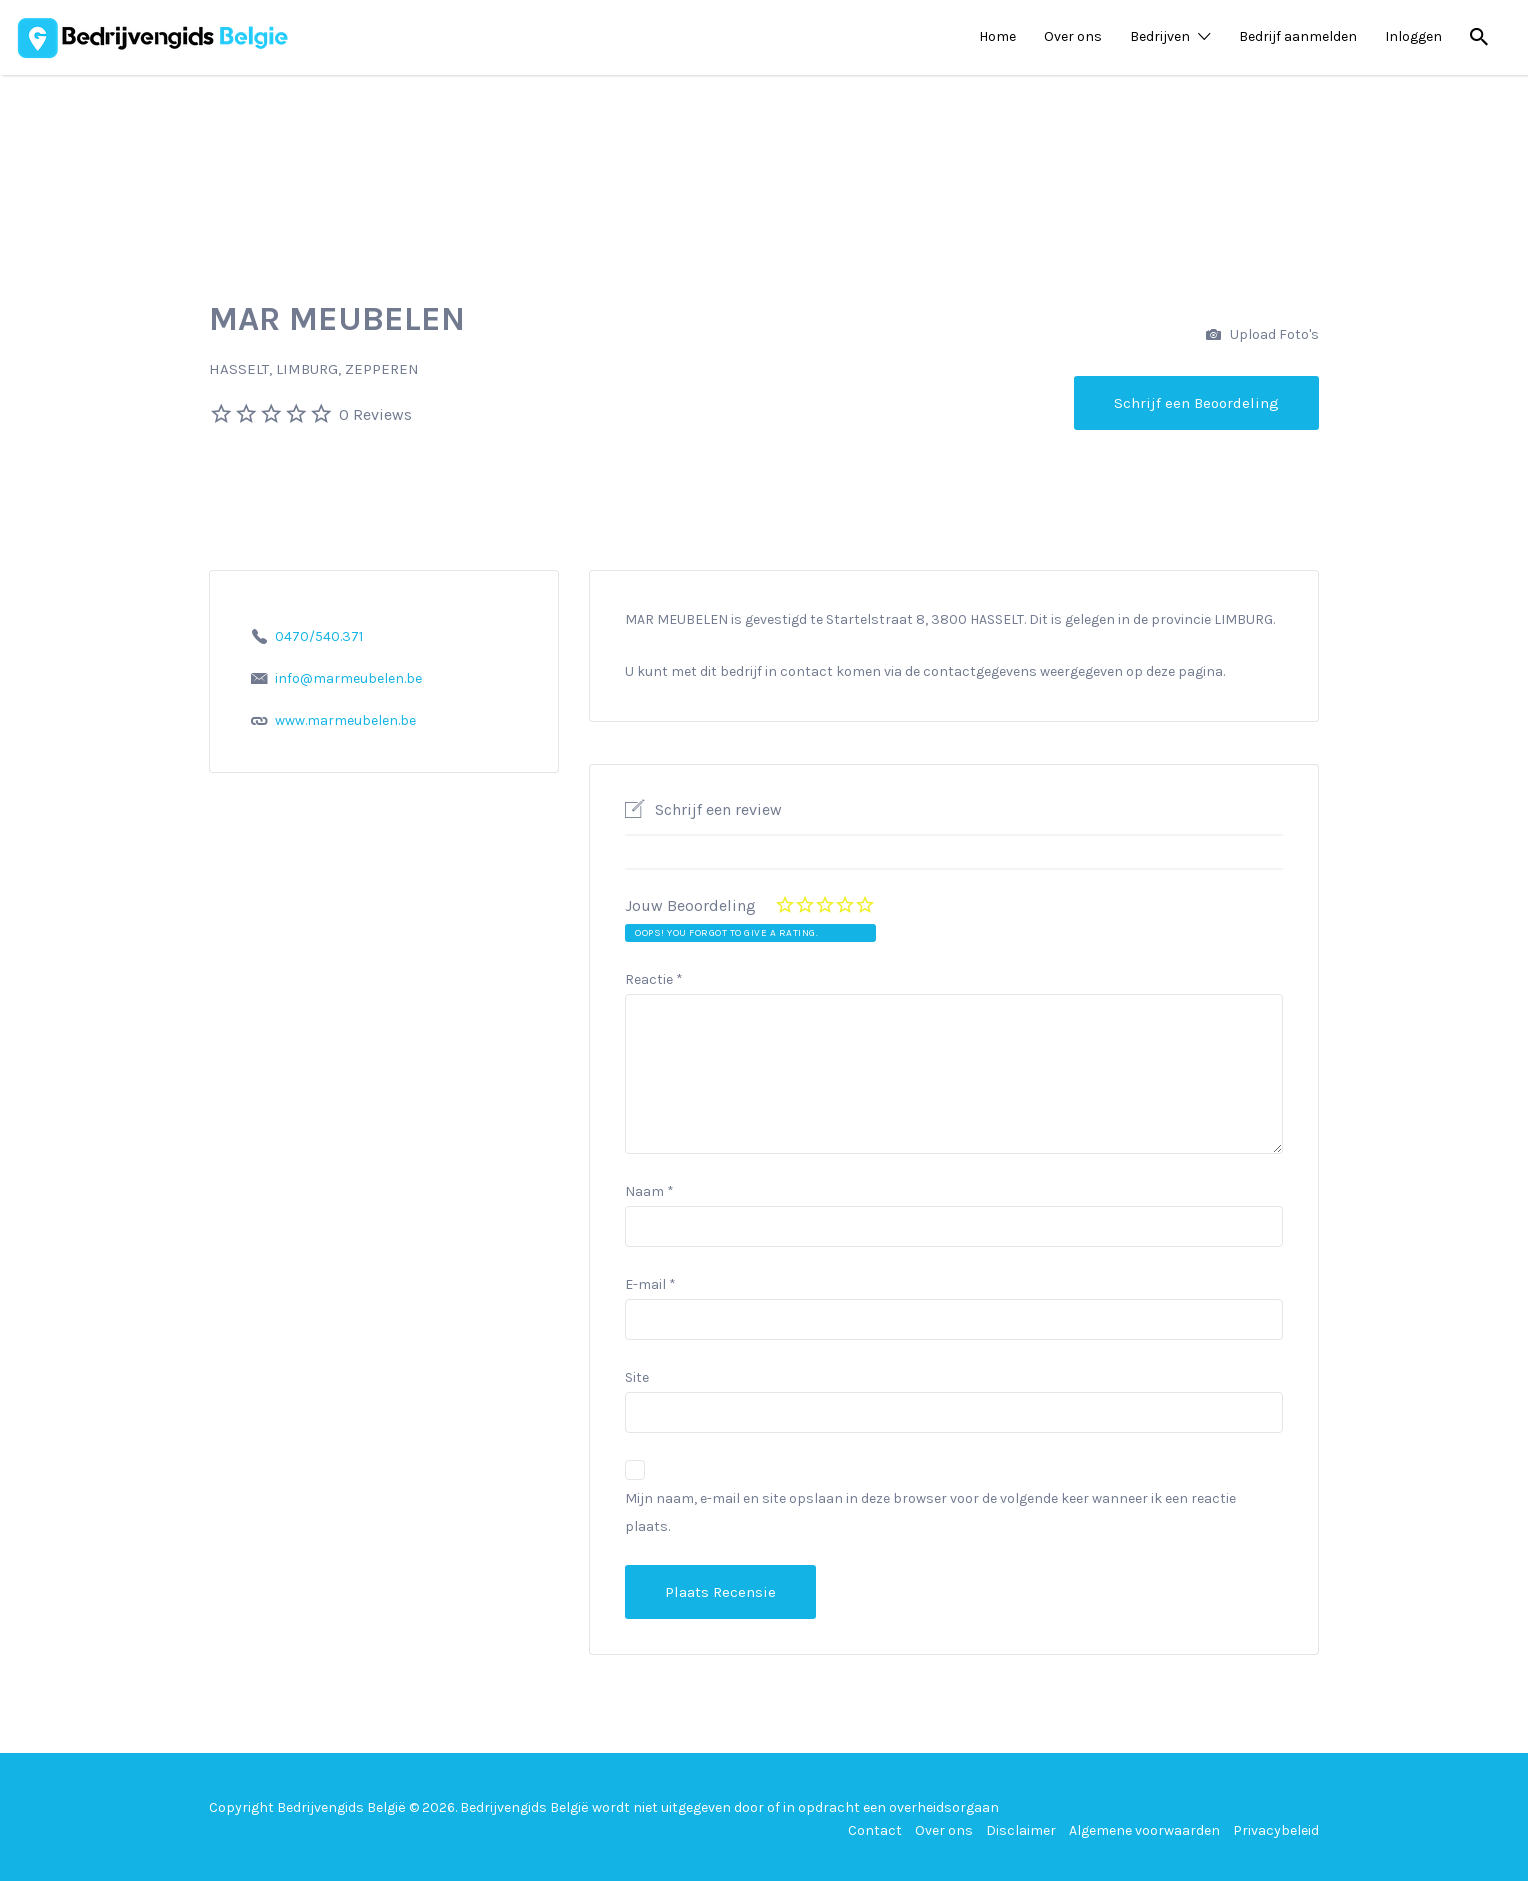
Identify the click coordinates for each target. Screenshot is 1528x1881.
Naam (649, 1191)
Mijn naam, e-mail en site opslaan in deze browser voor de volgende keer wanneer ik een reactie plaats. (930, 1512)
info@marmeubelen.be (348, 678)
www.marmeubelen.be (345, 720)
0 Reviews (375, 414)
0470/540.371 (319, 636)
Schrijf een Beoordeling (1196, 403)
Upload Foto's (1262, 335)
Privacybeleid (1276, 1830)
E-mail (650, 1284)
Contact (875, 1830)
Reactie (654, 979)
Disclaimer (1021, 1830)
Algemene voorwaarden (1144, 1830)
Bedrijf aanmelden (1298, 36)
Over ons (1073, 36)
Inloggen (1413, 36)
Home (997, 36)
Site (637, 1377)
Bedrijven (1160, 36)
